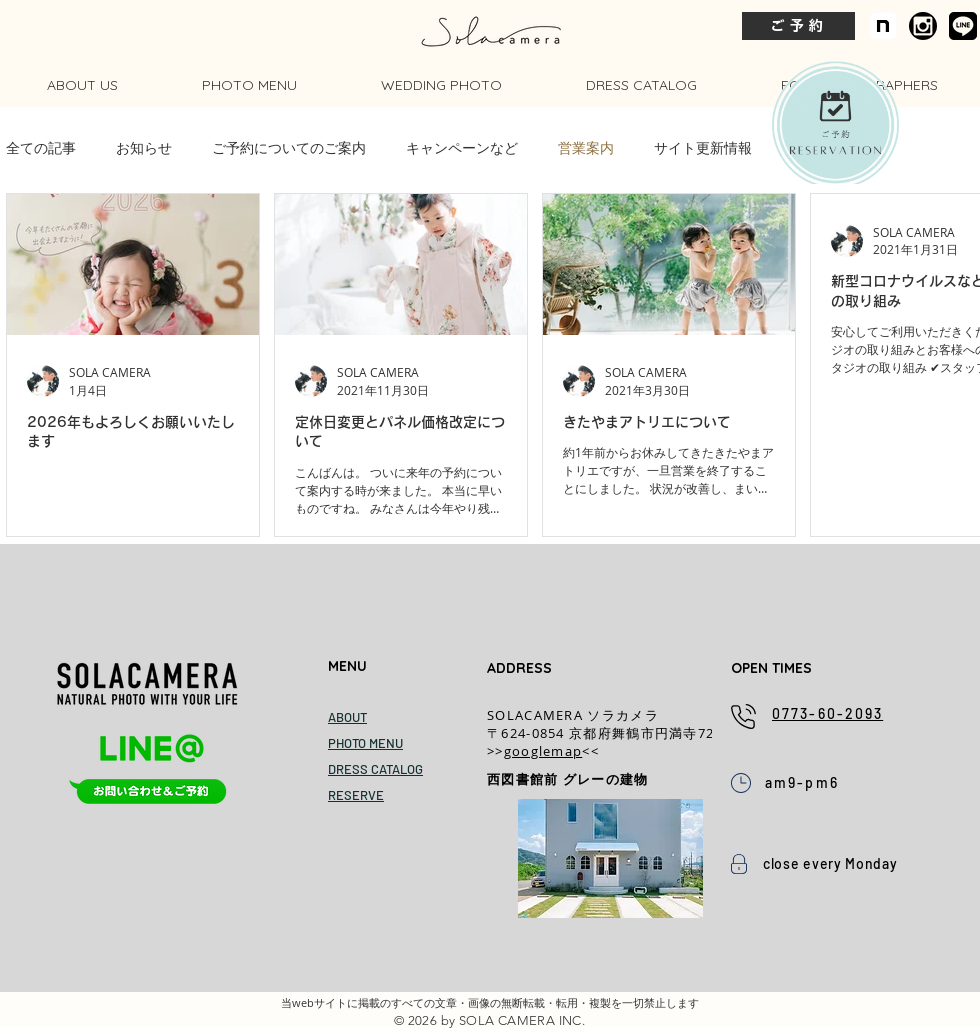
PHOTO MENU (365, 743)
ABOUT (347, 717)
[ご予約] (798, 26)
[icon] (883, 26)
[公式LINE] (963, 26)
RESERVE (356, 795)
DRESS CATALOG (375, 769)
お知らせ (144, 147)
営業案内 (586, 147)
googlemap (543, 751)
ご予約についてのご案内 (289, 147)
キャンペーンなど (462, 147)
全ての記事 (41, 147)
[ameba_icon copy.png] (923, 26)
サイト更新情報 (703, 147)
